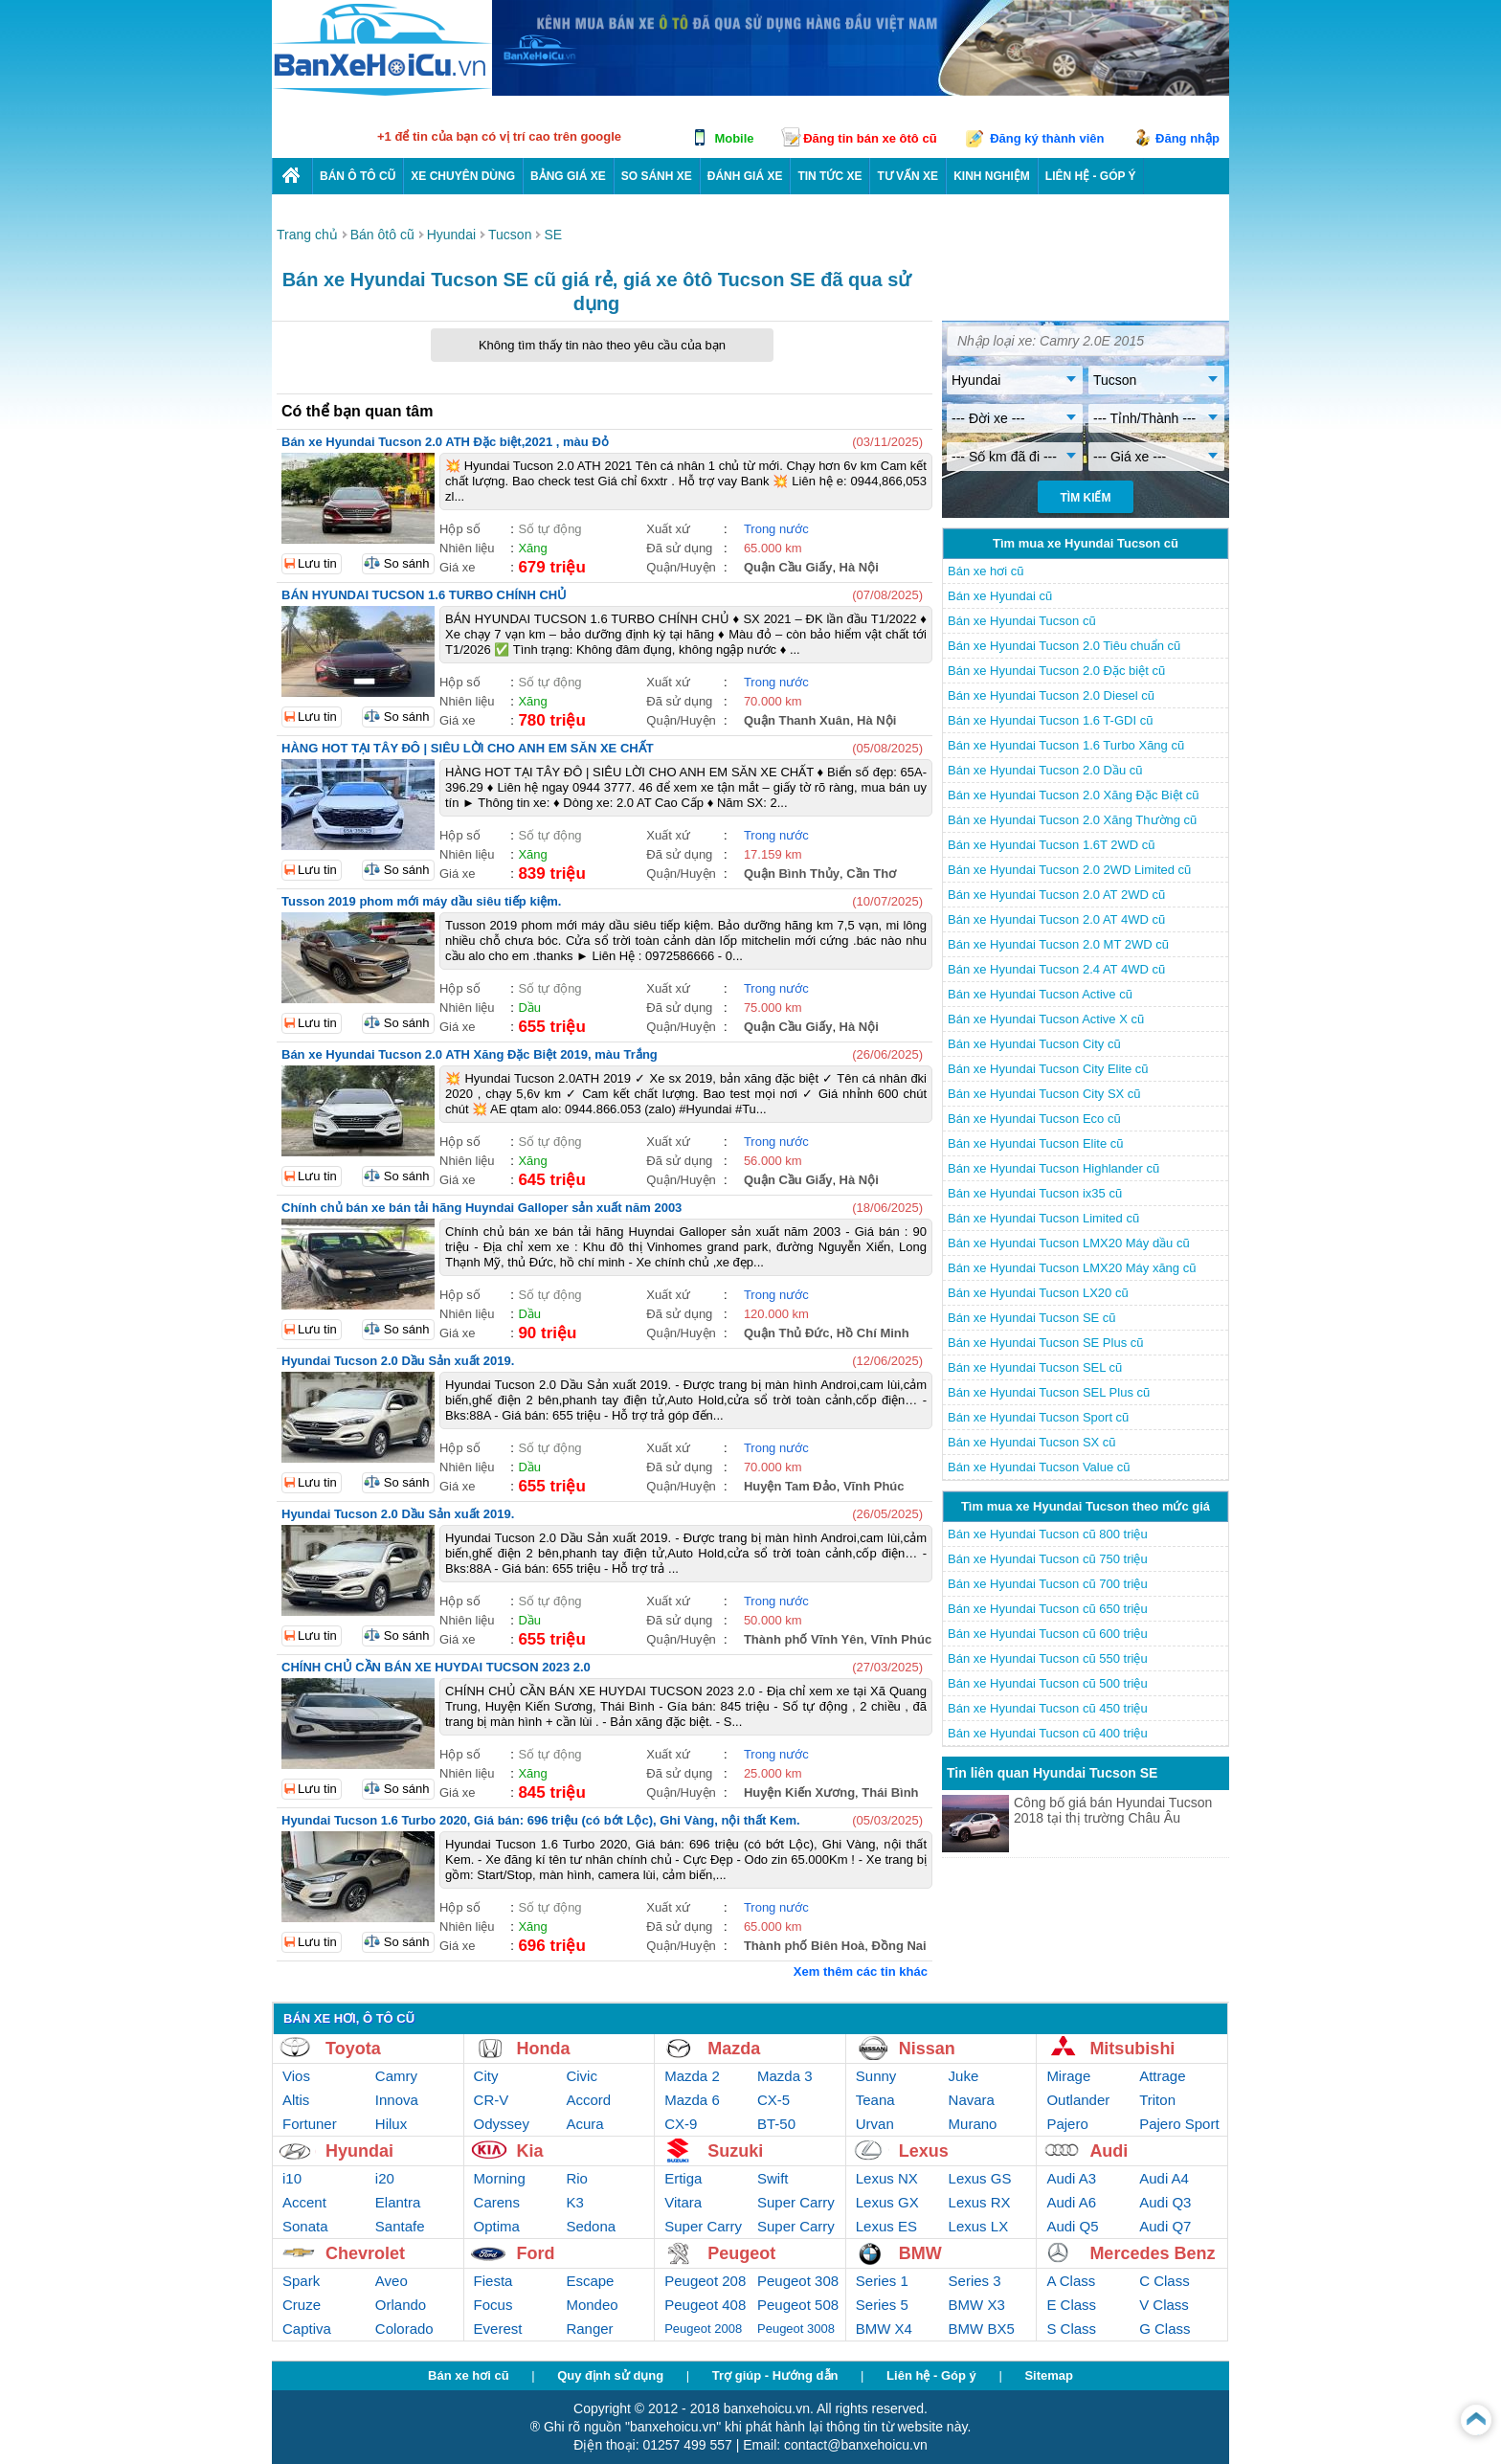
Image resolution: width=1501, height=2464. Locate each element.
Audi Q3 (1165, 2202)
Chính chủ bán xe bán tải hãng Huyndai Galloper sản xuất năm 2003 (481, 1207)
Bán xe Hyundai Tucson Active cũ (1040, 994)
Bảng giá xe (568, 176)
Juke (964, 2076)
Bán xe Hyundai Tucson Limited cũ (1043, 1218)
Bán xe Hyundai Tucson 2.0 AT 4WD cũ (1056, 919)
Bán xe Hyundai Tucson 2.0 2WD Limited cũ (1069, 869)
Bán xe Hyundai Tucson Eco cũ (1034, 1118)
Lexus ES (886, 2226)
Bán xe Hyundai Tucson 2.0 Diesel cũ (1051, 695)
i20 (384, 2178)
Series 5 (882, 2304)
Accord (588, 2100)
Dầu (529, 1007)
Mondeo (591, 2304)
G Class (1164, 2328)
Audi (1108, 2151)
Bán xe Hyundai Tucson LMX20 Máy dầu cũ (1069, 1243)
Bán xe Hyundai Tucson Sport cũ (1038, 1417)
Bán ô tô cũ (357, 176)
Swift (773, 2178)
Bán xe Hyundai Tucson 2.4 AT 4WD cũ (1056, 969)
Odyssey (501, 2124)
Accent (304, 2202)
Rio (577, 2178)
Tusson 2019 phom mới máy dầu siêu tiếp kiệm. (421, 901)
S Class (1071, 2328)
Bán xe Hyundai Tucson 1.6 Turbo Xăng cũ (1066, 745)
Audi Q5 (1072, 2226)
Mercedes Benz (1152, 2253)
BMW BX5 (982, 2328)
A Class (1070, 2281)
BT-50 (776, 2124)
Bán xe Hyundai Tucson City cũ (1034, 1044)
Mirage (1068, 2076)
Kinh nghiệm (991, 176)
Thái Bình (890, 1792)
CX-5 (773, 2100)
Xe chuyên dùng (463, 176)
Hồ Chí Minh (873, 1333)
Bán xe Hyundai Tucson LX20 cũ (1038, 1293)
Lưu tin (317, 563)
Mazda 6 (692, 2100)
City (486, 2076)
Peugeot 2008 (703, 2328)
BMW (920, 2253)
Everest (498, 2328)
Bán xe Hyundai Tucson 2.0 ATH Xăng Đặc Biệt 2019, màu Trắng (469, 1054)
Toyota (353, 2048)
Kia (530, 2151)
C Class (1164, 2281)
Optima (497, 2226)
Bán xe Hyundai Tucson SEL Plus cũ (1049, 1392)
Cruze (301, 2304)
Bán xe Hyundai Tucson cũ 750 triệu (1048, 1559)
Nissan (927, 2048)
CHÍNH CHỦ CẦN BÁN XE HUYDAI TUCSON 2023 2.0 (436, 1667)
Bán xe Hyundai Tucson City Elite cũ (1048, 1069)
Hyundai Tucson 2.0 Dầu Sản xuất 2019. (397, 1361)
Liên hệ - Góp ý (931, 2375)
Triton (1157, 2100)
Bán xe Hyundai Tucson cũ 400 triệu (1048, 1733)
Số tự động (549, 529)
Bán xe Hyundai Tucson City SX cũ (1044, 1093)
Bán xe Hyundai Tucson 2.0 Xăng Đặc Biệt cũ (1073, 795)
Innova (396, 2100)
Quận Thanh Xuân (797, 720)
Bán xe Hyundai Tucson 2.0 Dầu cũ (1045, 770)
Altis (295, 2100)
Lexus (924, 2151)
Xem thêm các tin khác (861, 1971)
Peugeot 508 (798, 2304)
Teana (875, 2100)
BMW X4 (884, 2328)
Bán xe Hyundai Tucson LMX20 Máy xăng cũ (1072, 1268)
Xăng (532, 548)
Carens (497, 2202)
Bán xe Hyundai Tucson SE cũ (1032, 1317)
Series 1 (882, 2281)
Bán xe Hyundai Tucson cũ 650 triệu (1048, 1609)
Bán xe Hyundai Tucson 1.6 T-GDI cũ (1050, 720)
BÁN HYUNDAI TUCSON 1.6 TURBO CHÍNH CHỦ (424, 595)
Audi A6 (1071, 2202)
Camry (396, 2076)
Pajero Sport (1179, 2124)
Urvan (875, 2124)
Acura (584, 2124)
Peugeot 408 (705, 2304)
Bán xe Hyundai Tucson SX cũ (1032, 1442)
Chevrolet (365, 2253)
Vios (296, 2076)
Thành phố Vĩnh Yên (803, 1639)
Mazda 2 (692, 2076)
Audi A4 (1164, 2178)
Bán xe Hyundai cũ (1000, 596)
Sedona (591, 2226)
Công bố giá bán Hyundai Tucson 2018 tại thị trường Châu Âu (1113, 1810)
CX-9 (680, 2124)
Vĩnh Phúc (874, 1486)
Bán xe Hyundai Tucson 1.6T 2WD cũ (1051, 845)
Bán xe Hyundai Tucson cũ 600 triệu (1048, 1633)
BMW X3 (977, 2304)
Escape (590, 2281)
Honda (544, 2048)
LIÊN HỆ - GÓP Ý (1090, 176)
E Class (1071, 2304)
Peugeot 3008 (796, 2328)
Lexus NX (887, 2178)
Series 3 (975, 2281)
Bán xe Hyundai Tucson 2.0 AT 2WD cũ (1056, 894)
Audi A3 (1071, 2178)
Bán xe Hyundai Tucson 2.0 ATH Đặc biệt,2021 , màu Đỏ (445, 442)
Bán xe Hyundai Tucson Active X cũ (1046, 1019)
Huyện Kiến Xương (799, 1792)
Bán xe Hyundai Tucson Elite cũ (1036, 1143)
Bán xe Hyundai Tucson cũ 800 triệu (1048, 1534)
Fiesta (493, 2281)
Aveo (391, 2281)
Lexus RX (980, 2202)
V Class (1164, 2304)
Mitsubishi (1132, 2048)
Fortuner (309, 2124)
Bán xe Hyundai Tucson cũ (1022, 621)
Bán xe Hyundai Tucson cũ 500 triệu (1048, 1683)
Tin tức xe (829, 176)
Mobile (733, 138)
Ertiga (683, 2178)
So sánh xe (656, 176)
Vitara (683, 2202)
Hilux (391, 2124)
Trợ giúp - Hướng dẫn (775, 2375)
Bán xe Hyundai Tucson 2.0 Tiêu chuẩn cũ (1064, 645)
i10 (292, 2178)
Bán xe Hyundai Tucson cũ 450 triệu (1048, 1708)
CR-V (491, 2100)
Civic (581, 2076)
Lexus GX (887, 2202)
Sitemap (1048, 2375)
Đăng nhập (1187, 138)
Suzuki (735, 2151)
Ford (536, 2253)
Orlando (400, 2304)
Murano (973, 2124)
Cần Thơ (871, 873)
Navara (972, 2100)
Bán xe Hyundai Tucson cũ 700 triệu (1048, 1584)
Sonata (305, 2226)
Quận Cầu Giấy (788, 567)
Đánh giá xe (745, 176)
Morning (500, 2178)
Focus (493, 2304)
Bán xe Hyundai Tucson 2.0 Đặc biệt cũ (1056, 670)
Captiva (306, 2328)
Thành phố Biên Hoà (804, 1945)
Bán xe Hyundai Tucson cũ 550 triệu (1048, 1658)
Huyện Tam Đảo (790, 1486)
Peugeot (741, 2253)
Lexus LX (979, 2226)
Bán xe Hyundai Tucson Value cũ (1039, 1467)
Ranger (589, 2328)
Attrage (1162, 2076)
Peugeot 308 (798, 2281)
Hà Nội (859, 567)
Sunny (876, 2076)
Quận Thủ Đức (787, 1333)
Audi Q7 (1165, 2226)
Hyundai (359, 2151)
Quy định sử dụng (610, 2375)
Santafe (400, 2226)
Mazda (733, 2048)
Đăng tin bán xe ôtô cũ (869, 138)
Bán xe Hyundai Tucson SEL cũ (1035, 1367)
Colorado (404, 2328)
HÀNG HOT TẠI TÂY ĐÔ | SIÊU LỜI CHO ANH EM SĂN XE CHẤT (467, 748)
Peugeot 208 (705, 2281)
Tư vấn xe (907, 176)
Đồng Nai (899, 1945)
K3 (574, 2202)
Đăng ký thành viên (1047, 138)
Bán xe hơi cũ (986, 571)
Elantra (398, 2202)
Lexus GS (980, 2178)
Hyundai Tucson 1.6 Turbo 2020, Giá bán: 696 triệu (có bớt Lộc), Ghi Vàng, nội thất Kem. (540, 1820)
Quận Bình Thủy (792, 873)
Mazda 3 (785, 2076)
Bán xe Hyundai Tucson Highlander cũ (1053, 1168)
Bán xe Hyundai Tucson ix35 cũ (1035, 1193)
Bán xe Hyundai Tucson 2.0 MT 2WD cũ (1058, 944)
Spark (301, 2281)
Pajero (1066, 2124)
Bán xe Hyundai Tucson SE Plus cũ (1046, 1342)
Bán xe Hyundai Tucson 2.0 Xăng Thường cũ (1072, 820)
